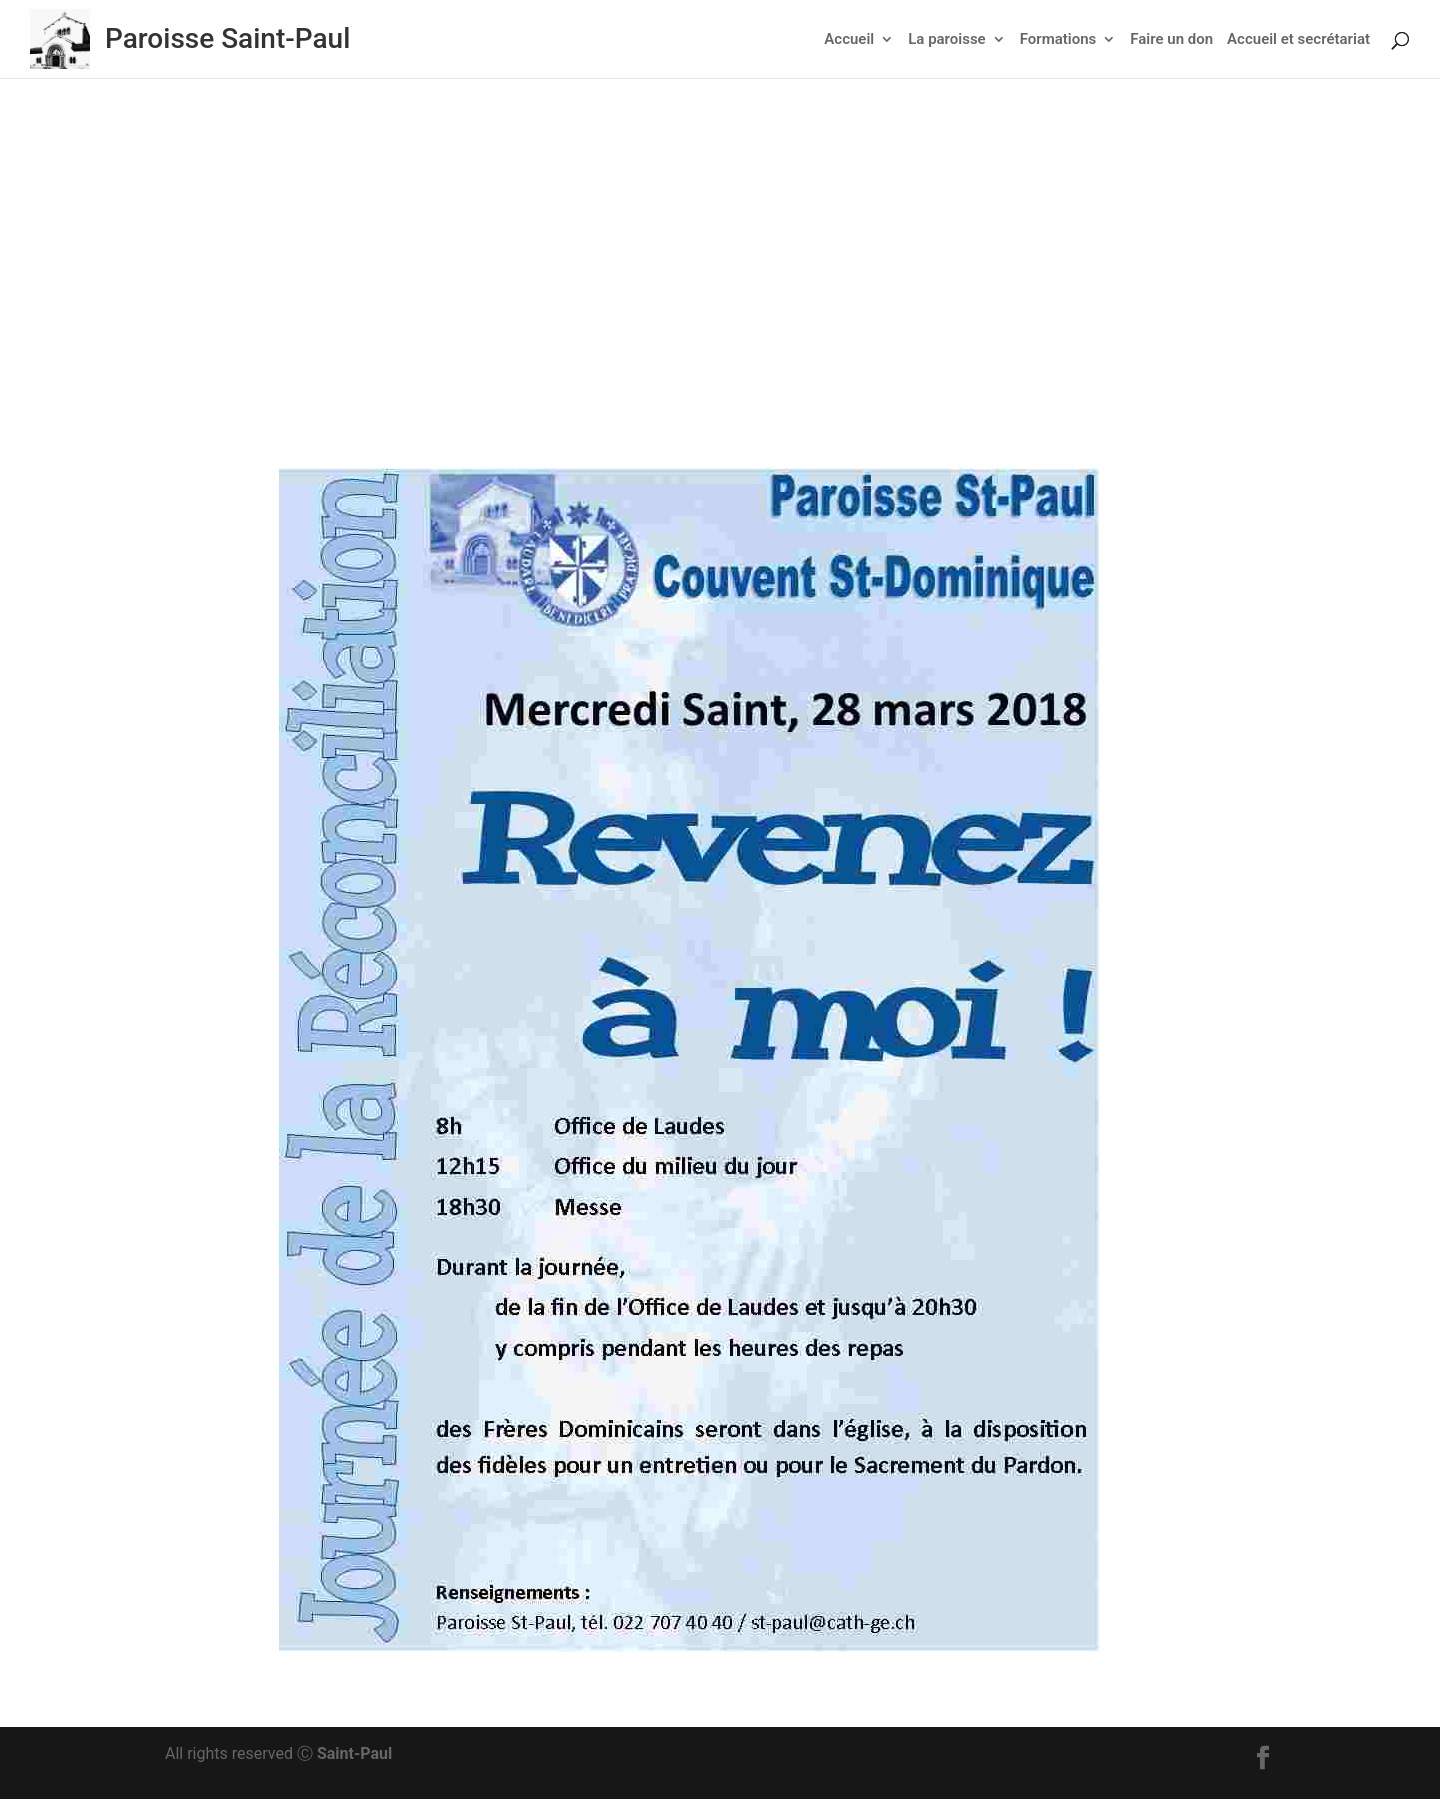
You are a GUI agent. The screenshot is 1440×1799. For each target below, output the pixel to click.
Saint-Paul (354, 1753)
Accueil (849, 40)
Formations (1058, 40)
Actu (772, 297)
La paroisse (946, 40)
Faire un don (1171, 40)
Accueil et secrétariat (1298, 40)
